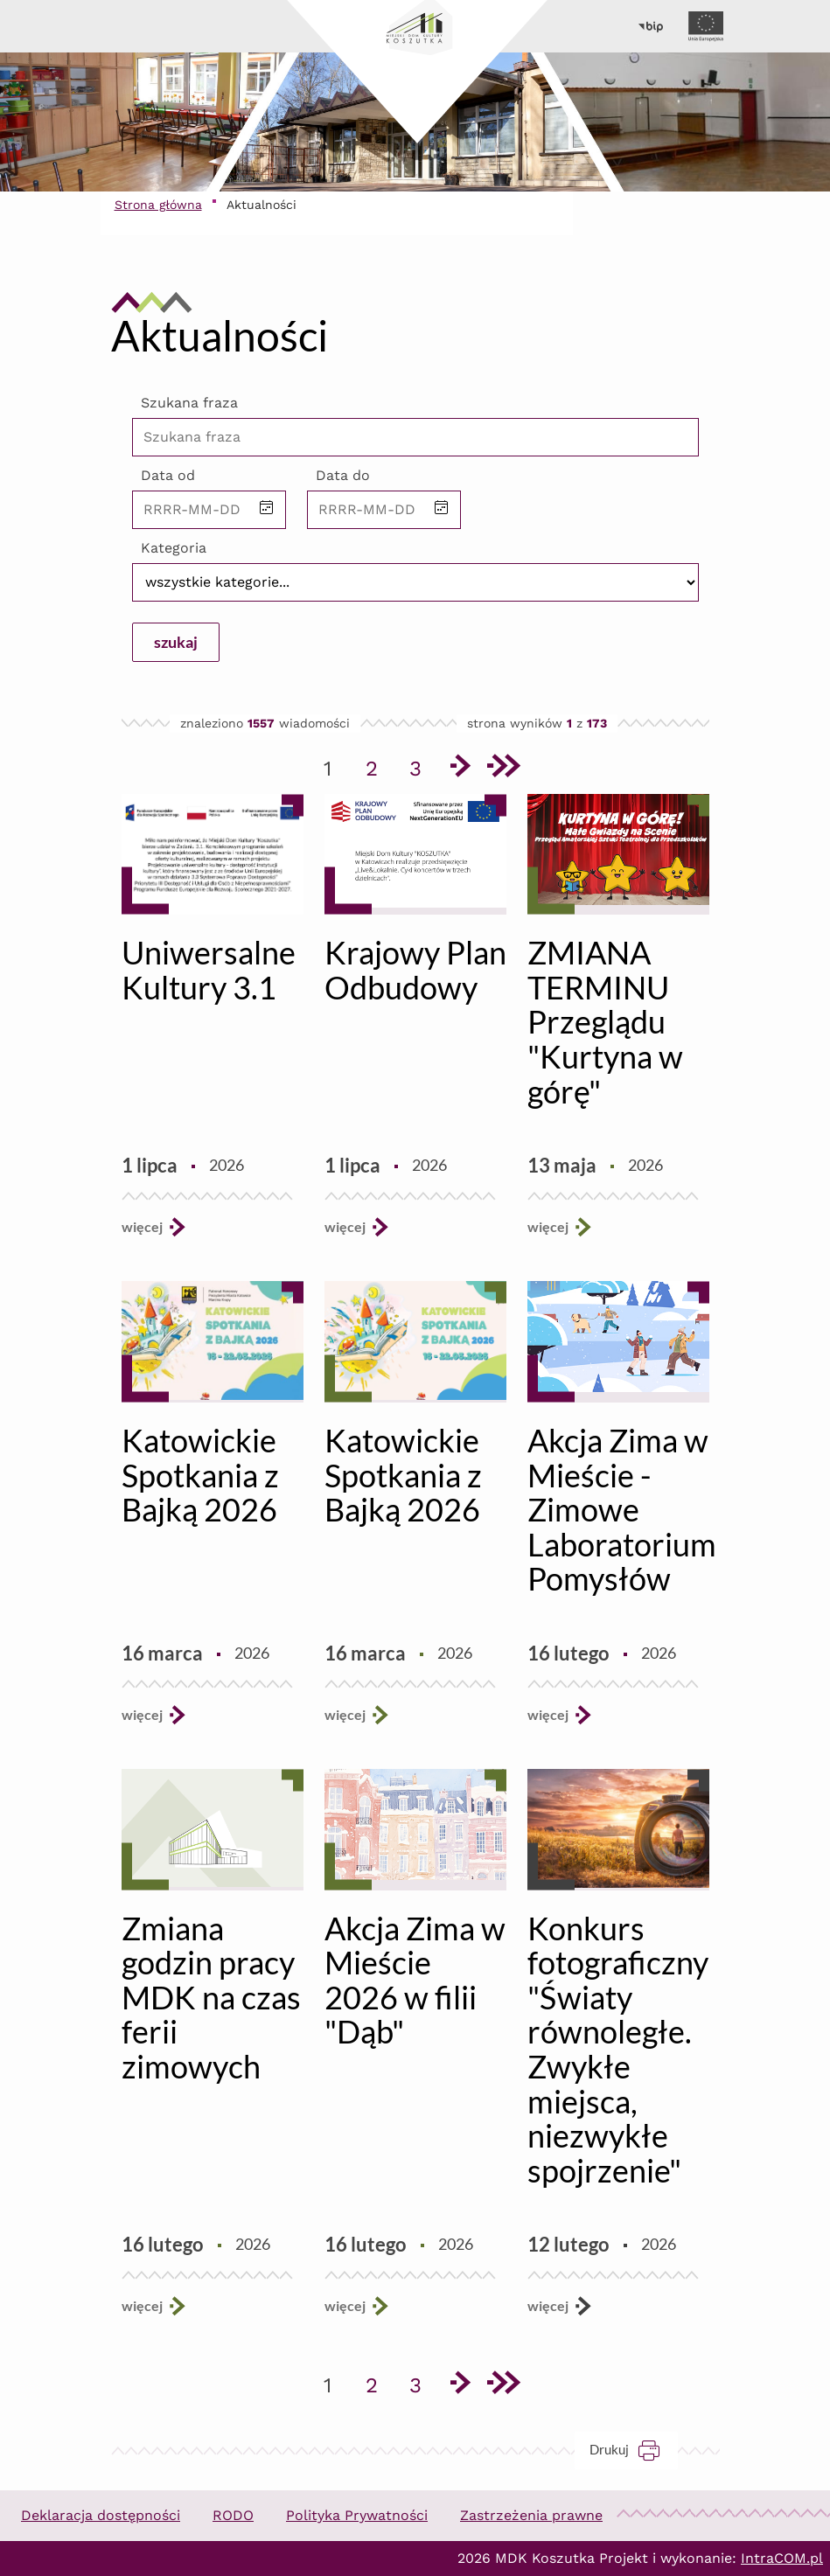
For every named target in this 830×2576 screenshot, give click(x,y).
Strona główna (158, 205)
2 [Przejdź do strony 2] (378, 765)
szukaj (176, 641)
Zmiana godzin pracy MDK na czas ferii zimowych (211, 1997)
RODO (233, 2515)
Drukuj (633, 2449)
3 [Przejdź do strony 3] (421, 765)
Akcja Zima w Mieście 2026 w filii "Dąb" (415, 1980)
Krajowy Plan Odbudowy (415, 969)
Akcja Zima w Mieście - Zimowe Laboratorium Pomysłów (621, 1509)
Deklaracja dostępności (100, 2515)
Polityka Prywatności (357, 2515)
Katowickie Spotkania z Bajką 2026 (200, 1474)
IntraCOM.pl (782, 2558)
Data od (168, 475)
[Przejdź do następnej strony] (459, 768)
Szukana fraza (189, 402)
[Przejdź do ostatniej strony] (503, 768)
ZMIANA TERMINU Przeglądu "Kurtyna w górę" (605, 1021)
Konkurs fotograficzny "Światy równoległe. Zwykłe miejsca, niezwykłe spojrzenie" (617, 2049)
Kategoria (173, 548)
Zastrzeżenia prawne (531, 2515)
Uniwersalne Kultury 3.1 (209, 969)
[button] (267, 509)
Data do (343, 475)
